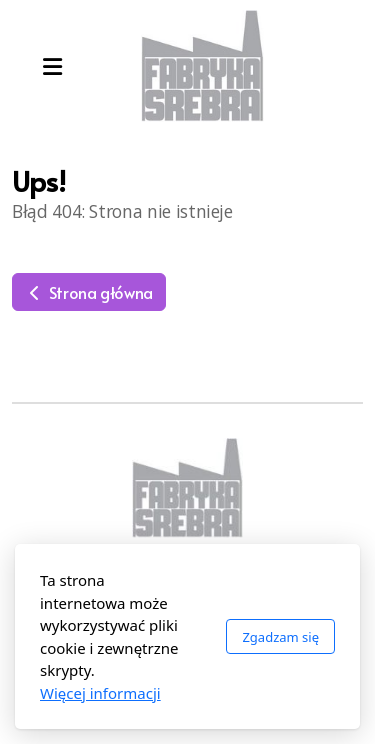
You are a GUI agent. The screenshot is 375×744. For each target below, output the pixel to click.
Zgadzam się (280, 637)
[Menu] (52, 66)
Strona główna (89, 292)
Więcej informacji (100, 693)
